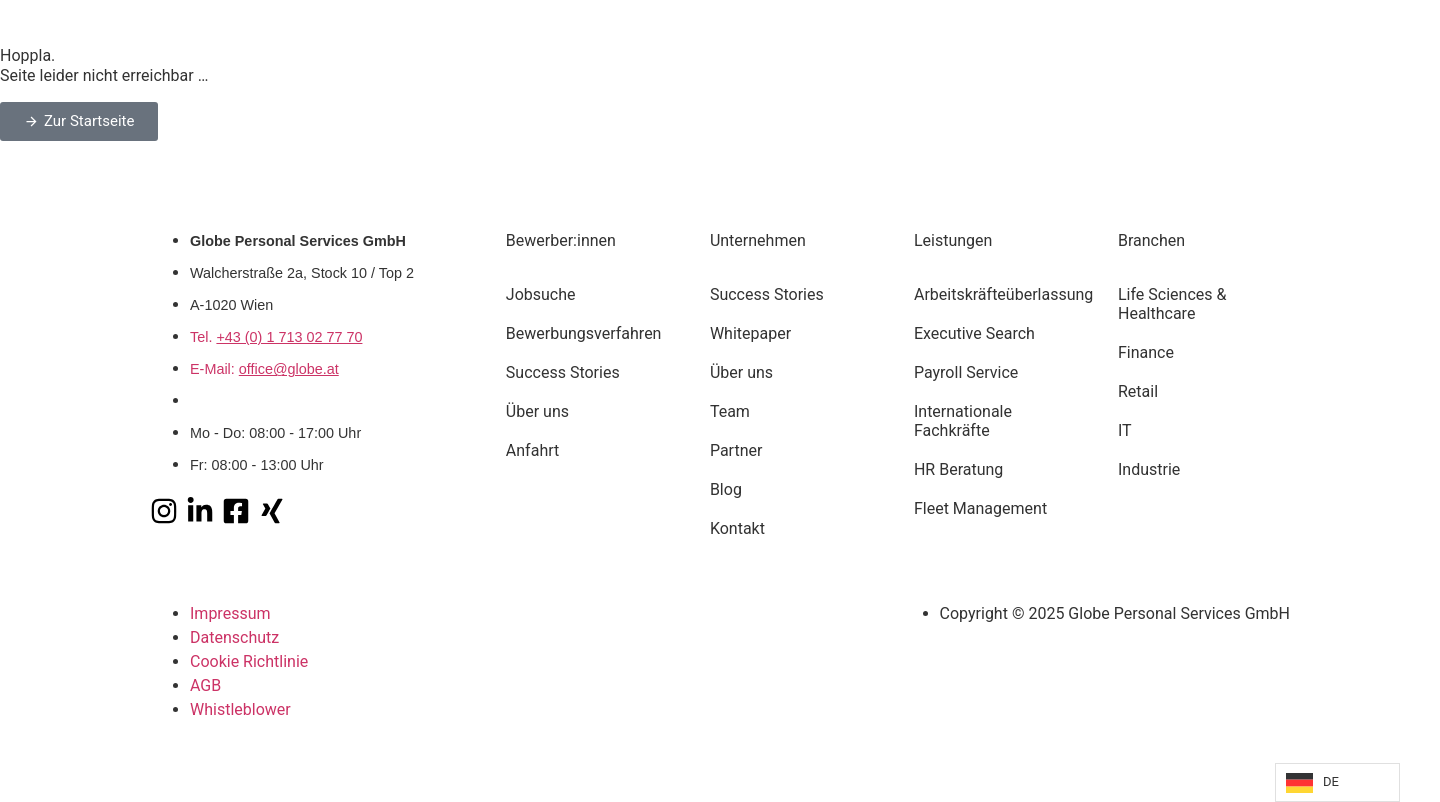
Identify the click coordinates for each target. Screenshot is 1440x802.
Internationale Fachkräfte (963, 421)
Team (730, 411)
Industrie (1149, 469)
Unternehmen (758, 240)
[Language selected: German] (1337, 782)
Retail (1138, 391)
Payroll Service (966, 372)
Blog (726, 489)
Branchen (1151, 240)
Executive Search (974, 333)
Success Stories (563, 372)
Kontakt (737, 528)
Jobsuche (541, 294)
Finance (1146, 352)
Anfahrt (532, 450)
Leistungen (953, 240)
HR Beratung (958, 469)
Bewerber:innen (561, 240)
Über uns (537, 411)
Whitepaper (750, 333)
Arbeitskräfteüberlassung (1000, 294)
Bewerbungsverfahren (584, 333)
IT (1125, 430)
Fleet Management (980, 508)
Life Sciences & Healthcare (1172, 304)
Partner (736, 450)
